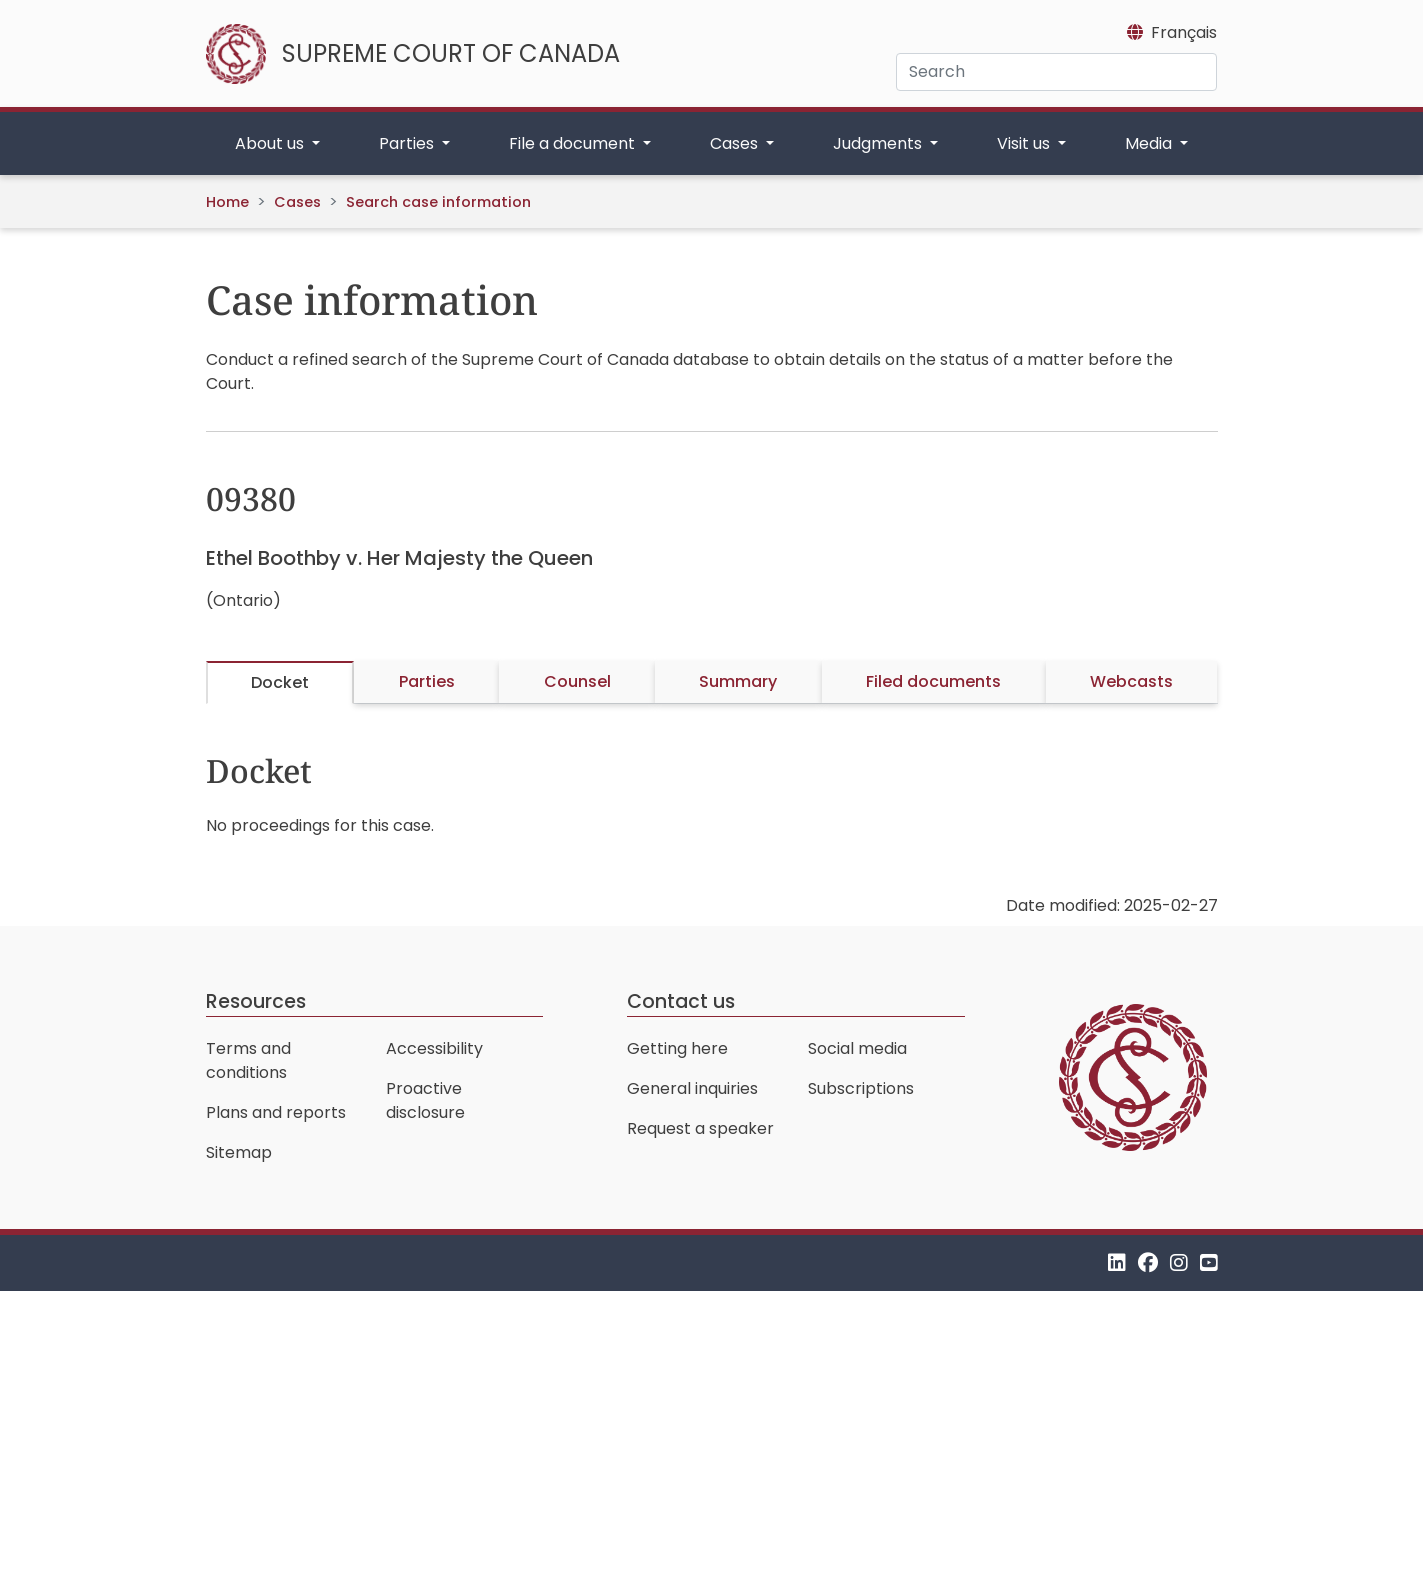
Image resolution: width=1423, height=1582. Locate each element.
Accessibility (434, 1048)
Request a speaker (700, 1128)
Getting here (677, 1048)
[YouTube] (1209, 1262)
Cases (297, 202)
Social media (857, 1048)
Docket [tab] (280, 682)
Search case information (438, 202)
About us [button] (271, 143)
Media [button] (1150, 143)
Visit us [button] (1025, 143)
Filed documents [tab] (933, 681)
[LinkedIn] (1117, 1262)
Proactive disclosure (425, 1100)
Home (227, 202)
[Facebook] (1148, 1262)
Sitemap (239, 1152)
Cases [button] (736, 143)
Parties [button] (408, 143)
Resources (256, 1001)
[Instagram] (1179, 1262)
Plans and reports (276, 1112)
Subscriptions (861, 1088)
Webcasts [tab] (1131, 681)
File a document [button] (574, 143)
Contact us (681, 1001)
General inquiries (692, 1088)
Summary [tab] (738, 681)
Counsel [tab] (577, 681)
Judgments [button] (879, 143)
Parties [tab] (427, 681)
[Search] (1056, 72)
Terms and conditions (248, 1060)
